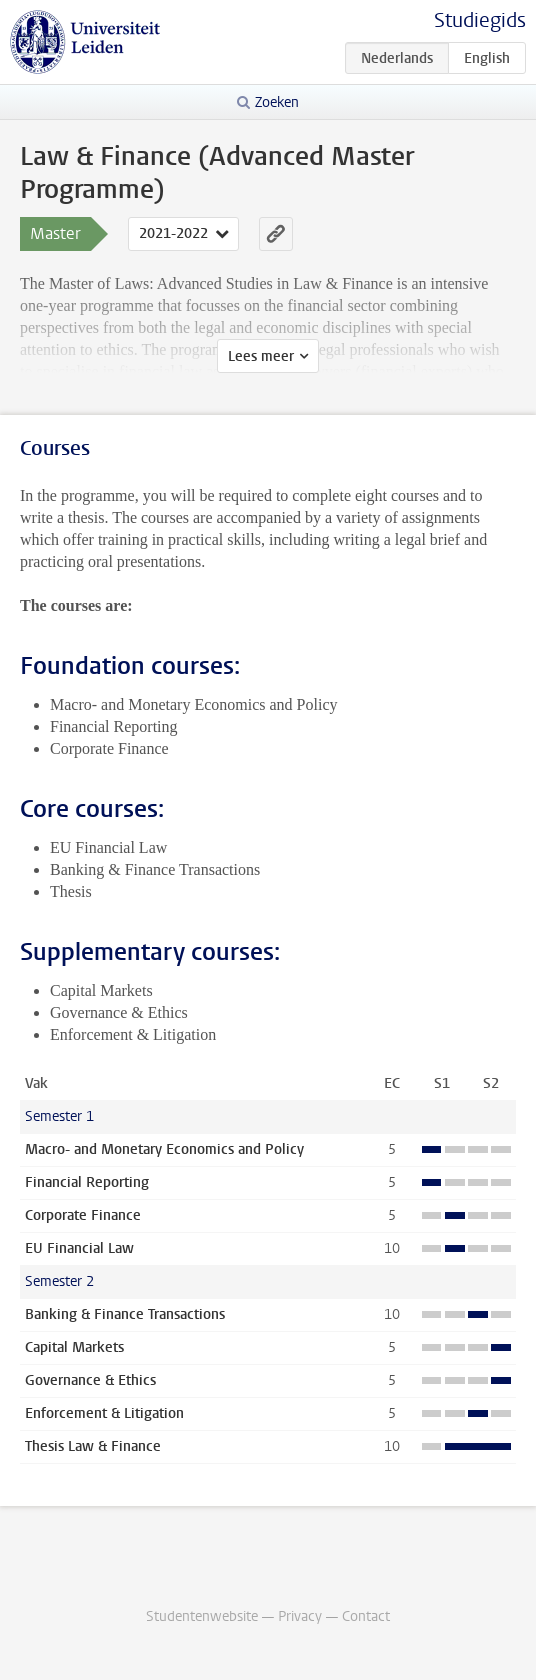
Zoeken (277, 102)
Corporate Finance (83, 1215)
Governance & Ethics (90, 1380)
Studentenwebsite (202, 1616)
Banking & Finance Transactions (125, 1314)
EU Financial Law (79, 1248)
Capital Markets (74, 1347)
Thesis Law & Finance (93, 1446)
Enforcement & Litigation (104, 1413)
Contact (366, 1616)
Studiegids (480, 20)
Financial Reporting (87, 1182)
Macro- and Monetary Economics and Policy (164, 1149)
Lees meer (261, 356)
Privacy (300, 1616)
